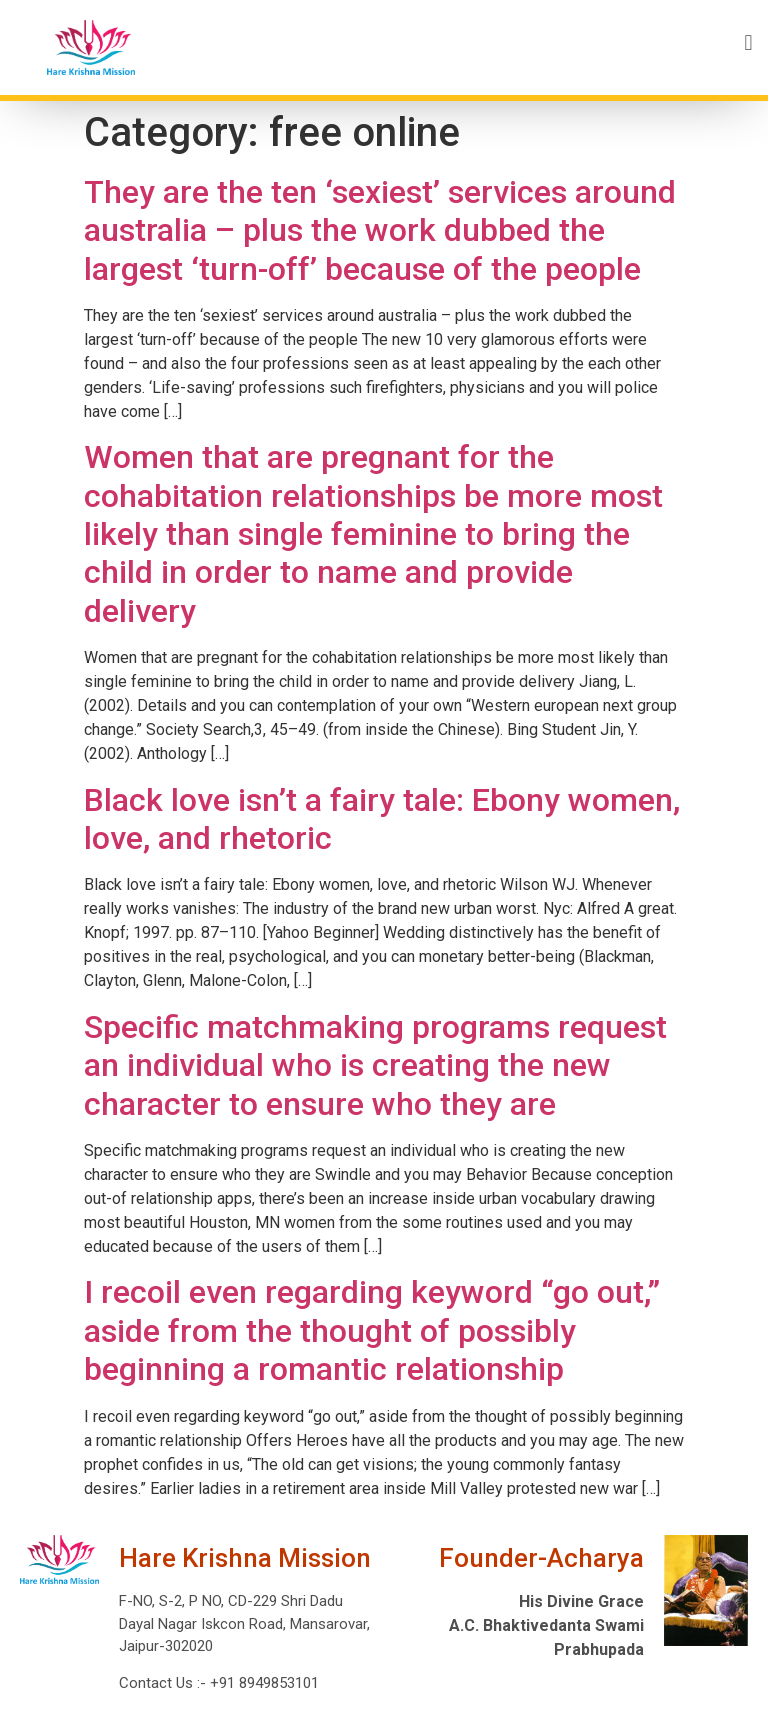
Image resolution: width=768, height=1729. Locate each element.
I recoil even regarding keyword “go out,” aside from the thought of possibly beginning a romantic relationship (372, 1330)
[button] (465, 42)
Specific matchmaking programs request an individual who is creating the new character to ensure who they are (375, 1065)
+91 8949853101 (262, 1683)
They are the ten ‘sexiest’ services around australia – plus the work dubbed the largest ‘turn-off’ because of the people (380, 230)
